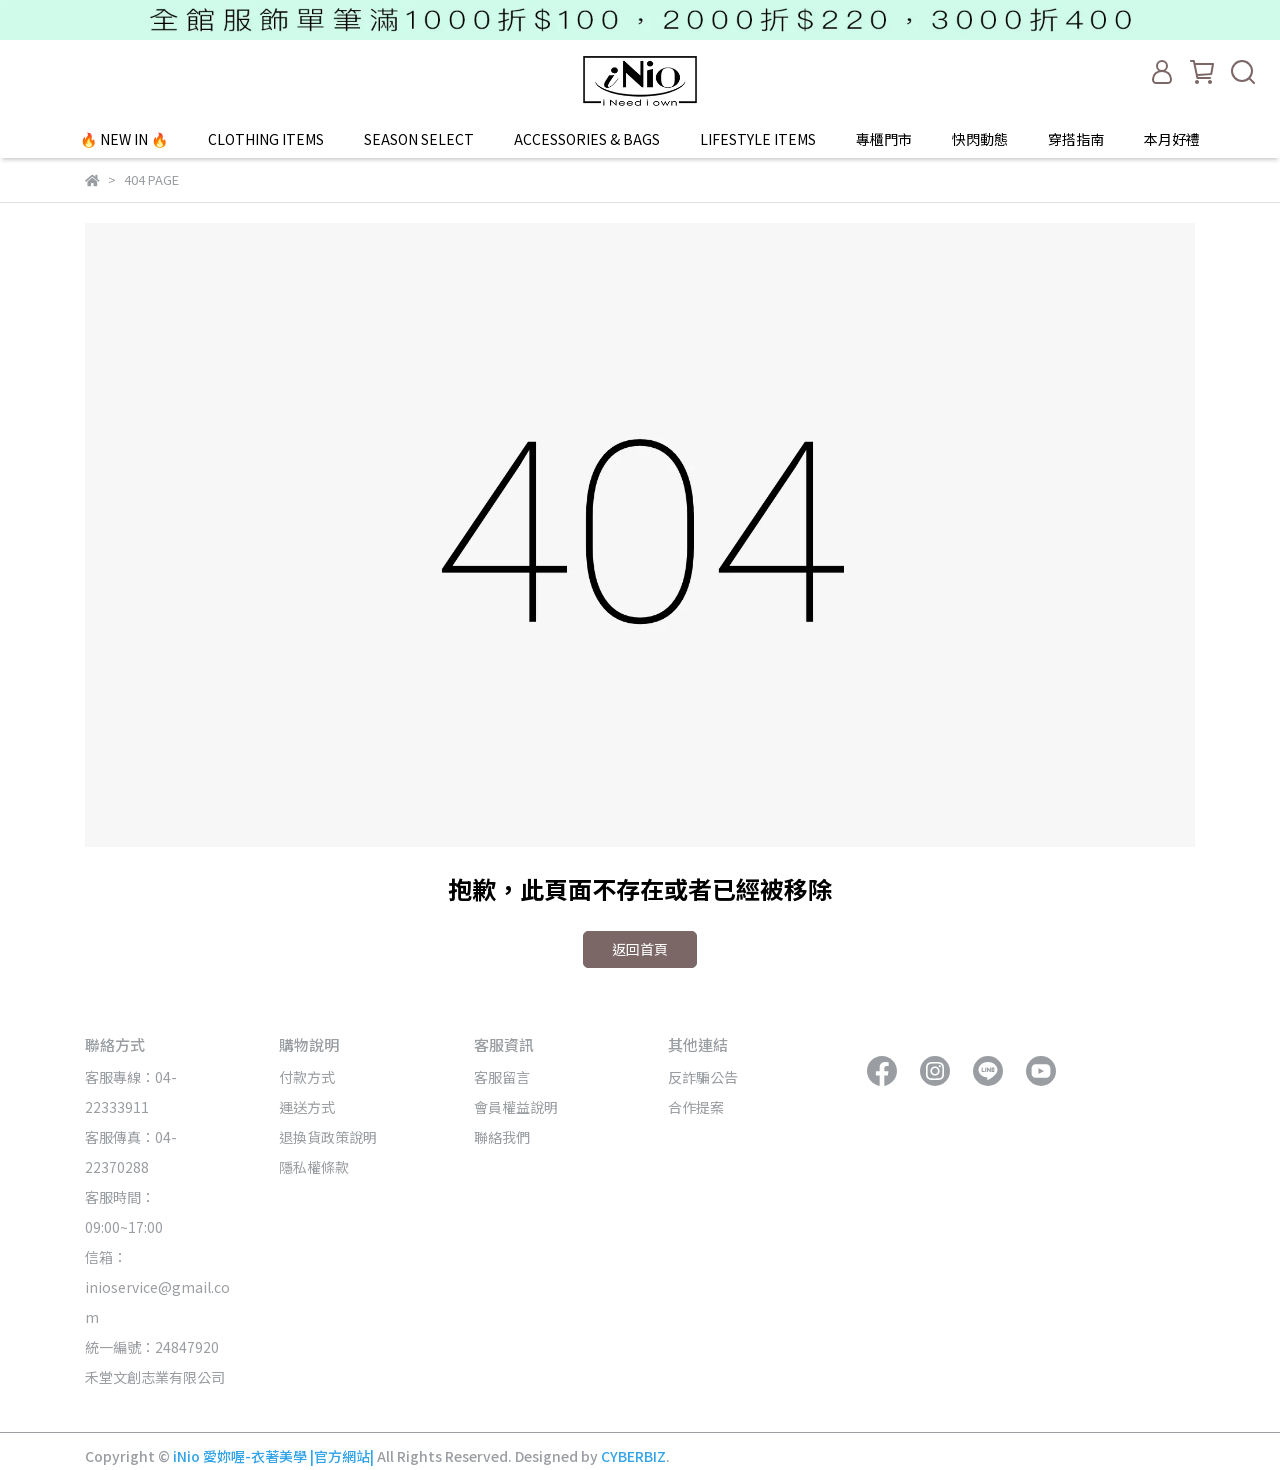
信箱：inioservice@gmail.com (157, 1287)
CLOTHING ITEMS (266, 139)
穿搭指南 (1076, 139)
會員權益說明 (516, 1107)
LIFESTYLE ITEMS (758, 139)
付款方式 (307, 1077)
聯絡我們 (502, 1137)
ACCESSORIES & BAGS (587, 139)
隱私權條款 (314, 1167)
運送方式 (307, 1107)
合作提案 (696, 1107)
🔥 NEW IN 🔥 (124, 139)
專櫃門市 (884, 139)
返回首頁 (640, 949)
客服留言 (502, 1077)
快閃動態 (980, 139)
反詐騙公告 (703, 1077)
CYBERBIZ (633, 1456)
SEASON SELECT (419, 139)
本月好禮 (1172, 139)
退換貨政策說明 (328, 1137)
